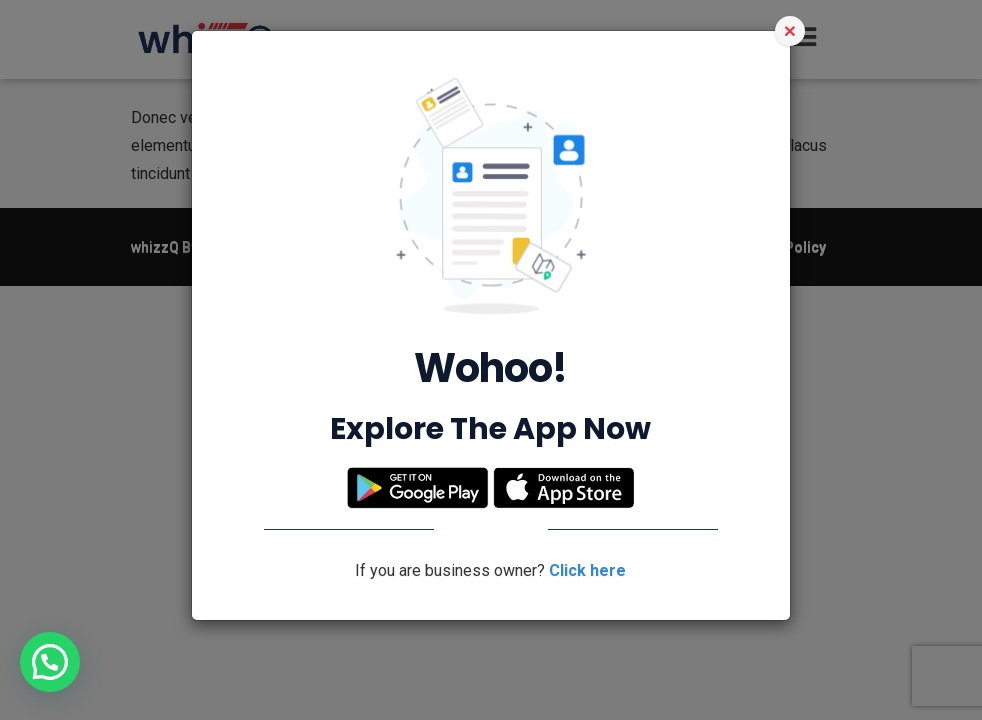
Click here (587, 570)
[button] (50, 662)
